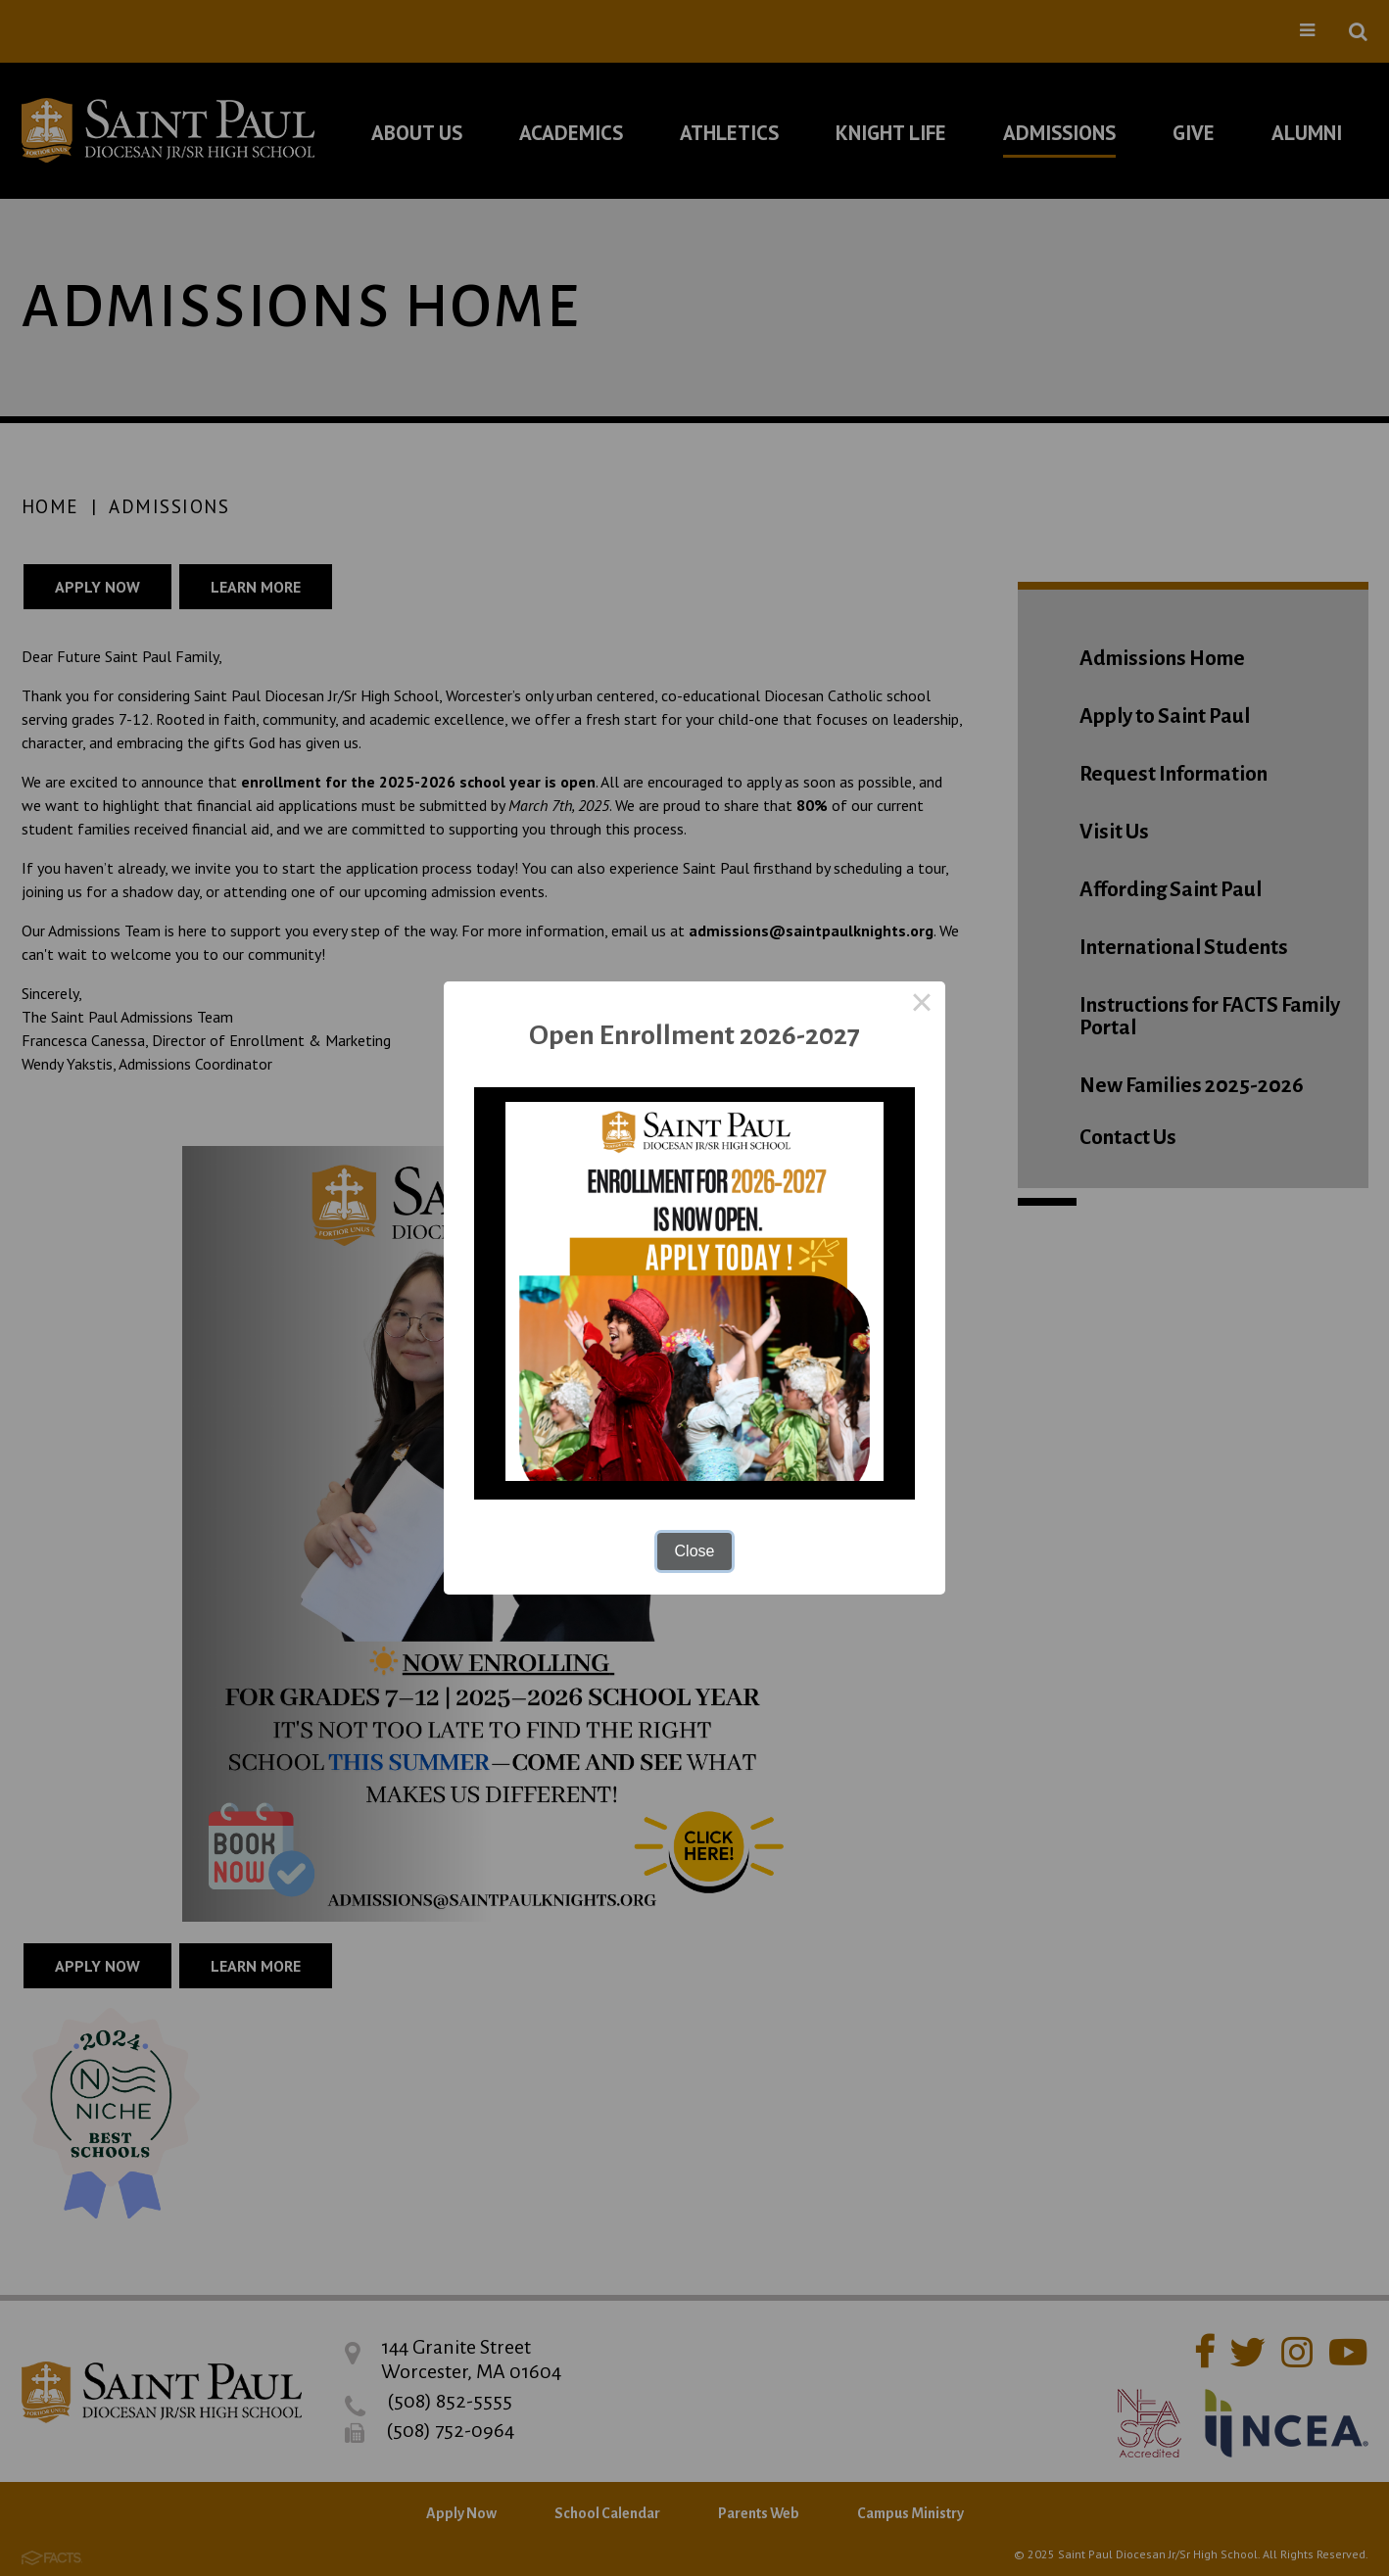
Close (695, 1551)
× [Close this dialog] (922, 1004)
